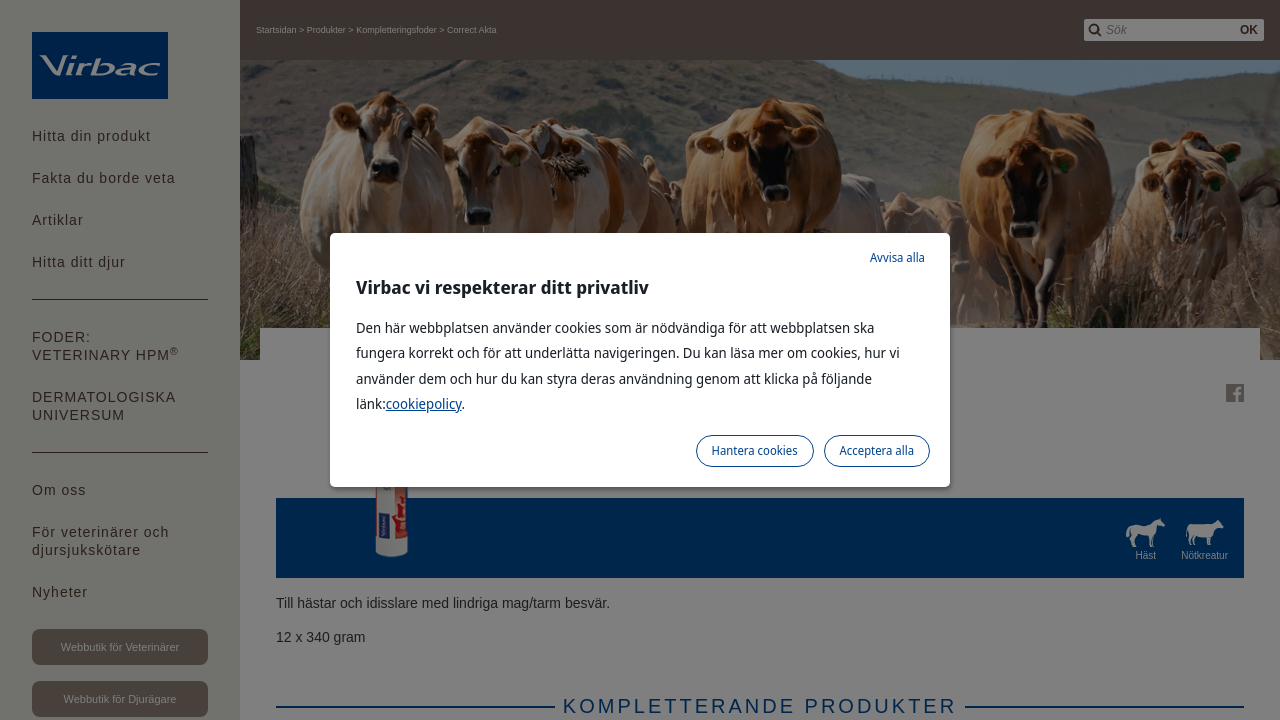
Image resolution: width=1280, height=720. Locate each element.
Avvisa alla (897, 257)
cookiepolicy (424, 403)
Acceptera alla (877, 450)
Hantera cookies (755, 450)
